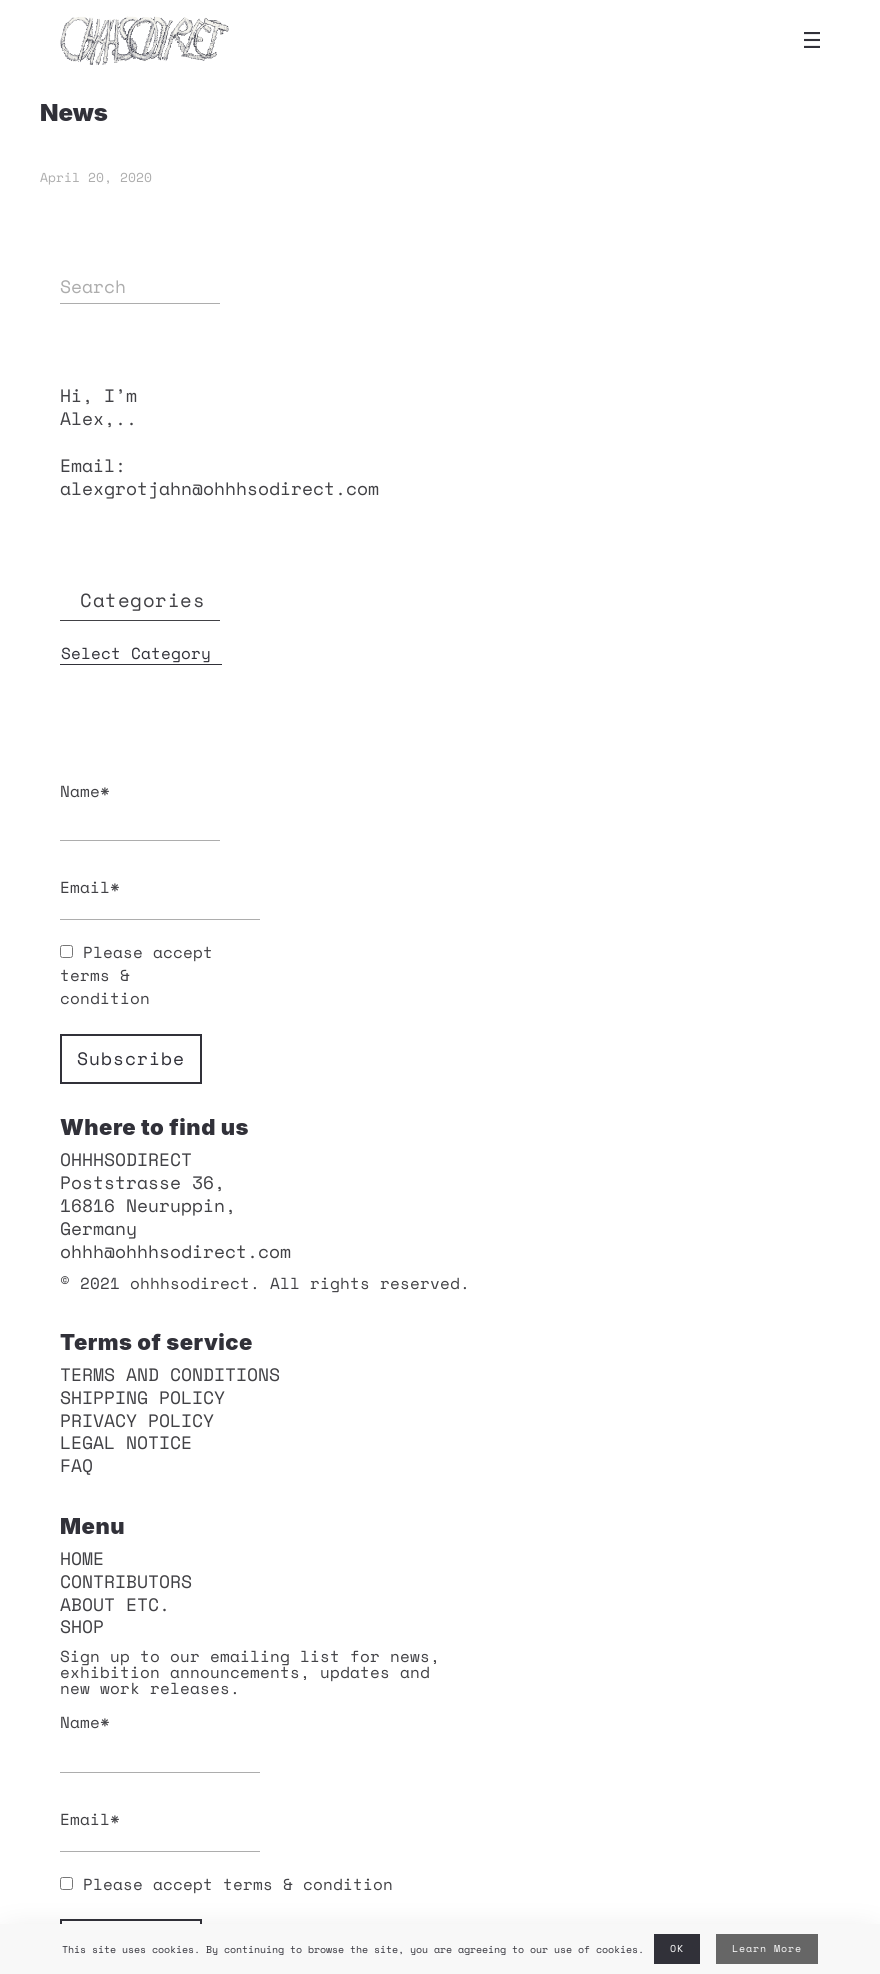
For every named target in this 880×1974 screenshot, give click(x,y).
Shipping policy (142, 1397)
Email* (140, 897)
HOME (82, 1558)
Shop (82, 1626)
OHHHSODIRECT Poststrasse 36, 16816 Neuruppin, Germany (148, 1193)
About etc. (115, 1604)
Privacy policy (137, 1420)
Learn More (767, 1948)
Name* (140, 810)
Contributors (126, 1581)
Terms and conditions (170, 1374)
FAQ (76, 1465)
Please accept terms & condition (226, 1884)
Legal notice (126, 1442)
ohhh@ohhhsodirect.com (175, 1251)
